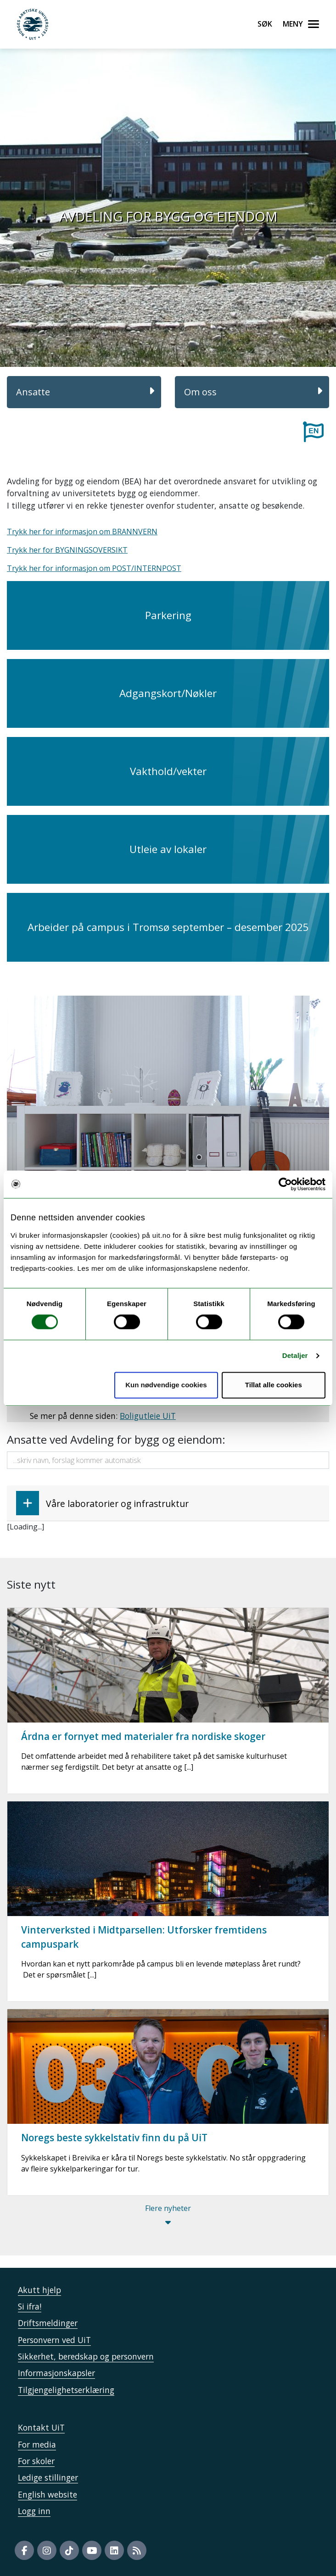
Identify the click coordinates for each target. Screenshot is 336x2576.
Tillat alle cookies (273, 1385)
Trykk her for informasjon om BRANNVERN (82, 531)
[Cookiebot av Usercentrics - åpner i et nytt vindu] (285, 1184)
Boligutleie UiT (148, 1415)
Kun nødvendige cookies (166, 1385)
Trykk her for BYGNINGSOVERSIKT (67, 550)
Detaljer (295, 1356)
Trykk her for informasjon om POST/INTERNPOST (94, 568)
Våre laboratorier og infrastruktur (102, 1503)
